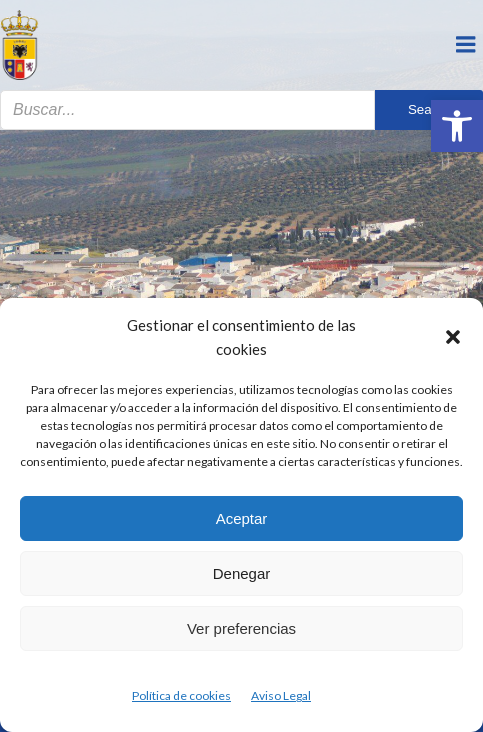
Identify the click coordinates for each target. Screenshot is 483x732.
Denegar (242, 573)
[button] (457, 126)
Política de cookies (181, 695)
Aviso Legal (281, 695)
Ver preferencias (241, 628)
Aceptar (242, 518)
